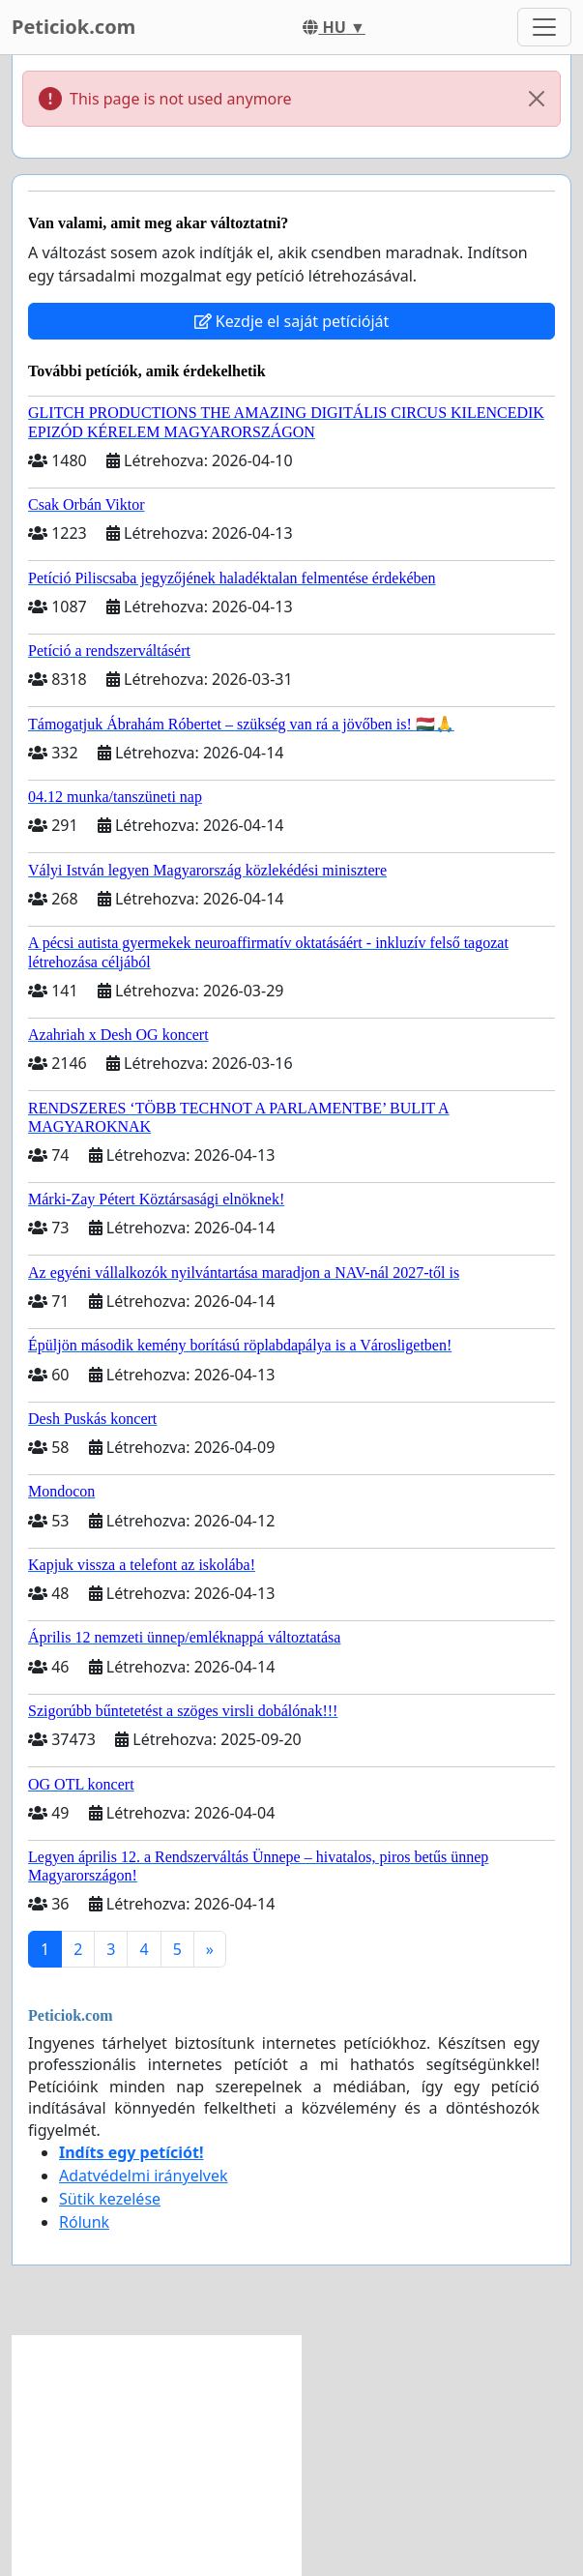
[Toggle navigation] (544, 27)
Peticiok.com (73, 27)
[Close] (536, 99)
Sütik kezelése (109, 2198)
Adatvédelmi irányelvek (143, 2175)
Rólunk (84, 2222)
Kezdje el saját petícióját (292, 321)
